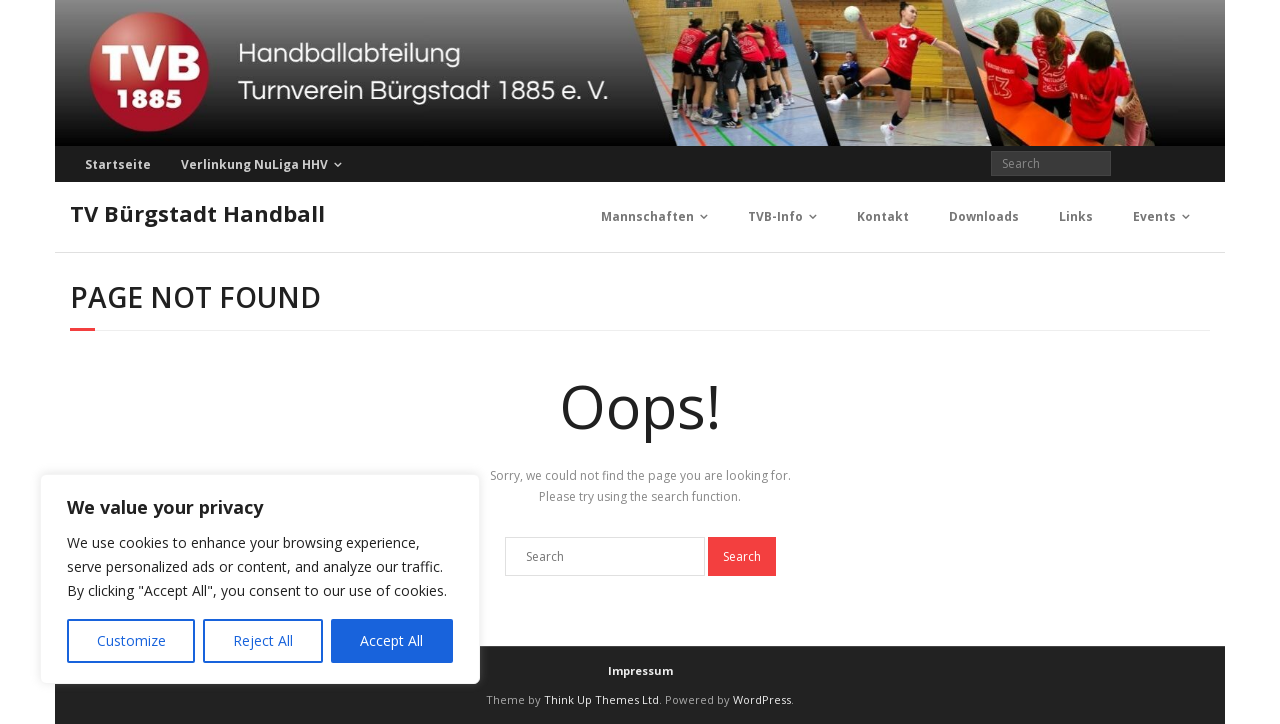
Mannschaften (647, 216)
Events (1154, 216)
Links (1076, 216)
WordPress (762, 699)
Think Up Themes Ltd (601, 699)
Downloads (984, 216)
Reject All (263, 640)
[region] (260, 579)
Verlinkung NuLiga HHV (254, 164)
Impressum (640, 670)
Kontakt (883, 216)
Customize (131, 640)
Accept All (391, 640)
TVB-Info (775, 216)
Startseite (118, 164)
